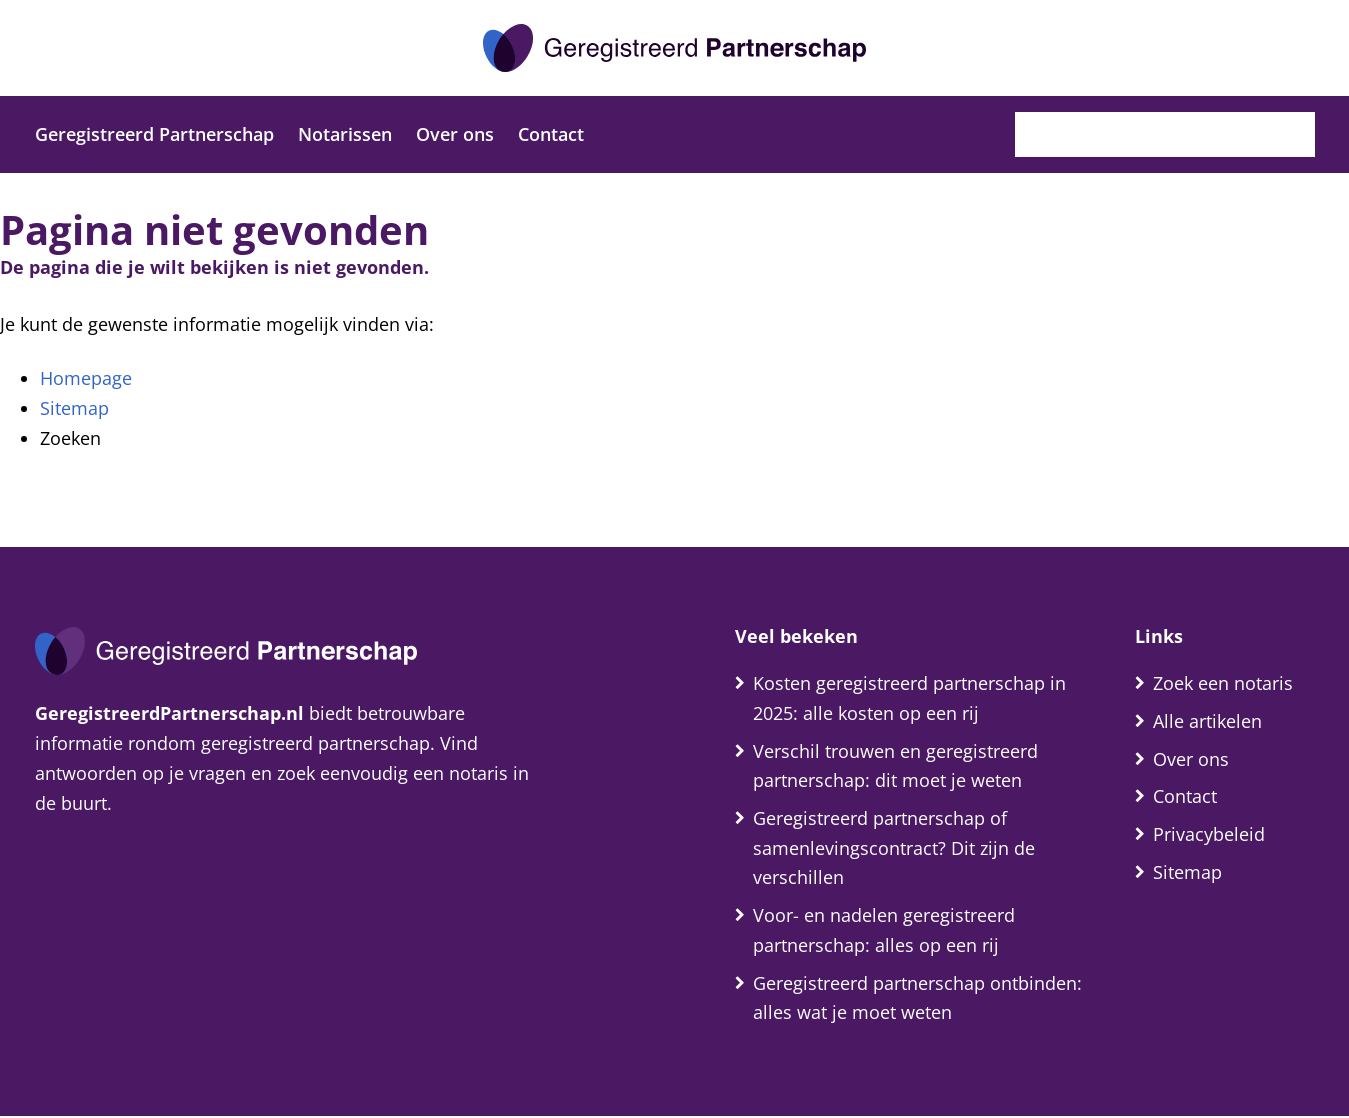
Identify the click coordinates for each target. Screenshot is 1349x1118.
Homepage (86, 378)
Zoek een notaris (1223, 683)
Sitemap (74, 408)
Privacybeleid (1209, 835)
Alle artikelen (1207, 721)
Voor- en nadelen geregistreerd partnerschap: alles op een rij (884, 931)
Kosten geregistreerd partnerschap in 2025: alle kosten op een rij (909, 698)
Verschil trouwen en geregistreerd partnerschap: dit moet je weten (895, 766)
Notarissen (345, 134)
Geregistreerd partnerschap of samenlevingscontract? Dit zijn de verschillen (894, 849)
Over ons (455, 134)
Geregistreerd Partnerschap (154, 134)
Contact (551, 134)
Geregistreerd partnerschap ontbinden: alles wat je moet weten (917, 999)
